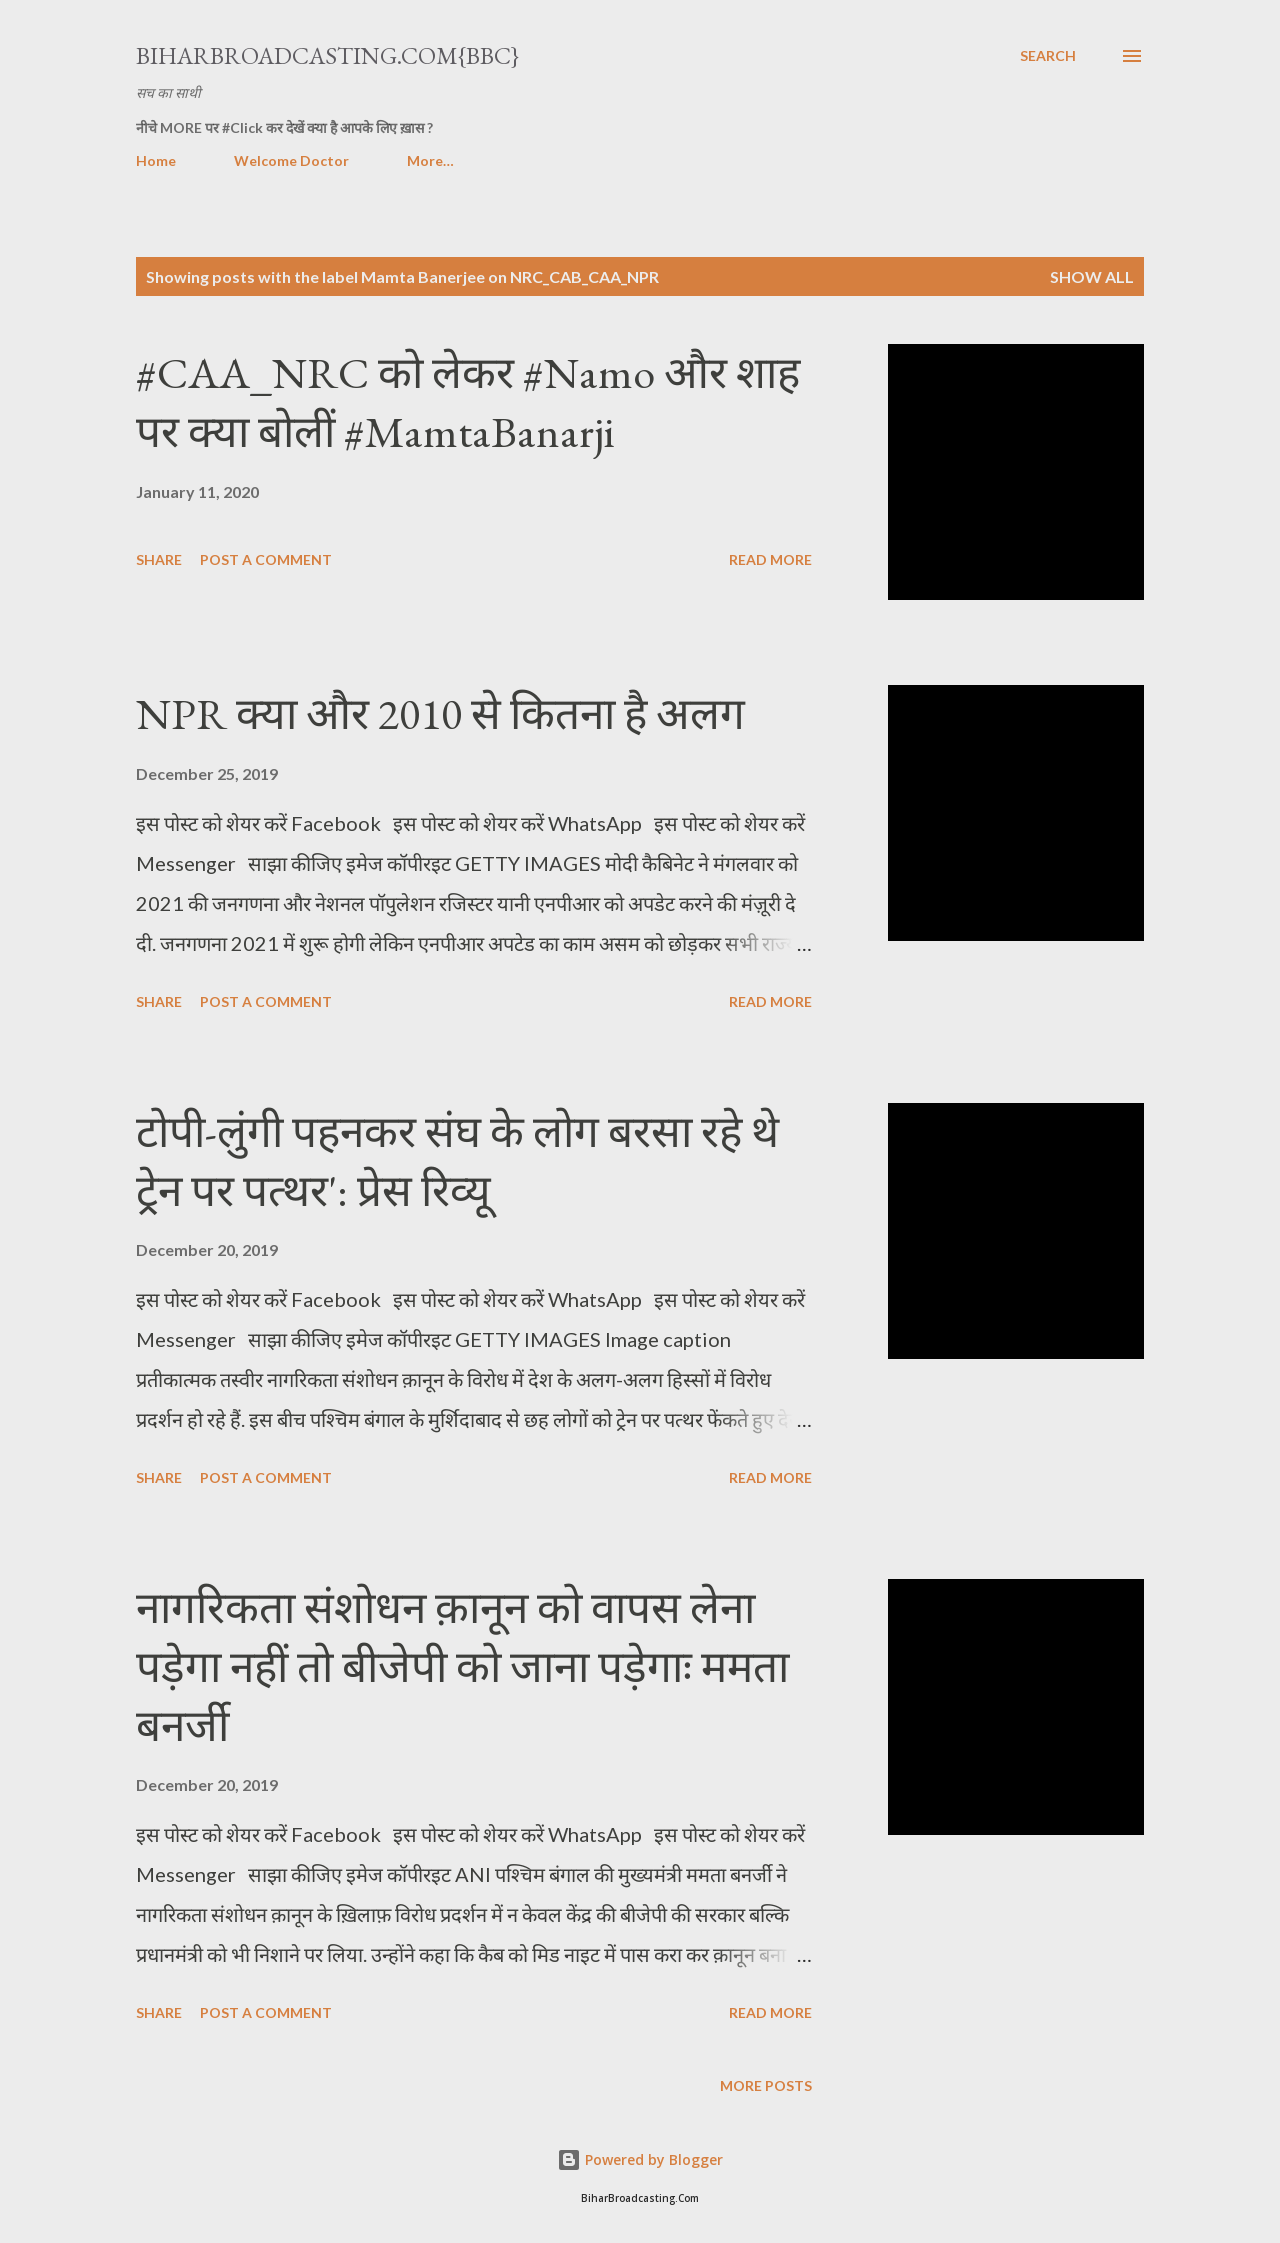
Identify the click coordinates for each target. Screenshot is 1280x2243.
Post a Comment (266, 559)
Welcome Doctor (291, 160)
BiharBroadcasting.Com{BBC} (327, 55)
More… (430, 160)
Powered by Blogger (640, 2159)
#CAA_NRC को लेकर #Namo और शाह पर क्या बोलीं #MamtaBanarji (468, 402)
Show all (1092, 276)
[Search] (1048, 56)
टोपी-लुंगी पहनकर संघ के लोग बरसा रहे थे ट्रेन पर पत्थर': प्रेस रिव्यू (457, 1161)
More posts (766, 2085)
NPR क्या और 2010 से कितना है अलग (440, 713)
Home (156, 160)
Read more (770, 559)
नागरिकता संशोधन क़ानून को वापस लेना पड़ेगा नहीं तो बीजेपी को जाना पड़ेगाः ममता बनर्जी (462, 1666)
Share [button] (159, 559)
